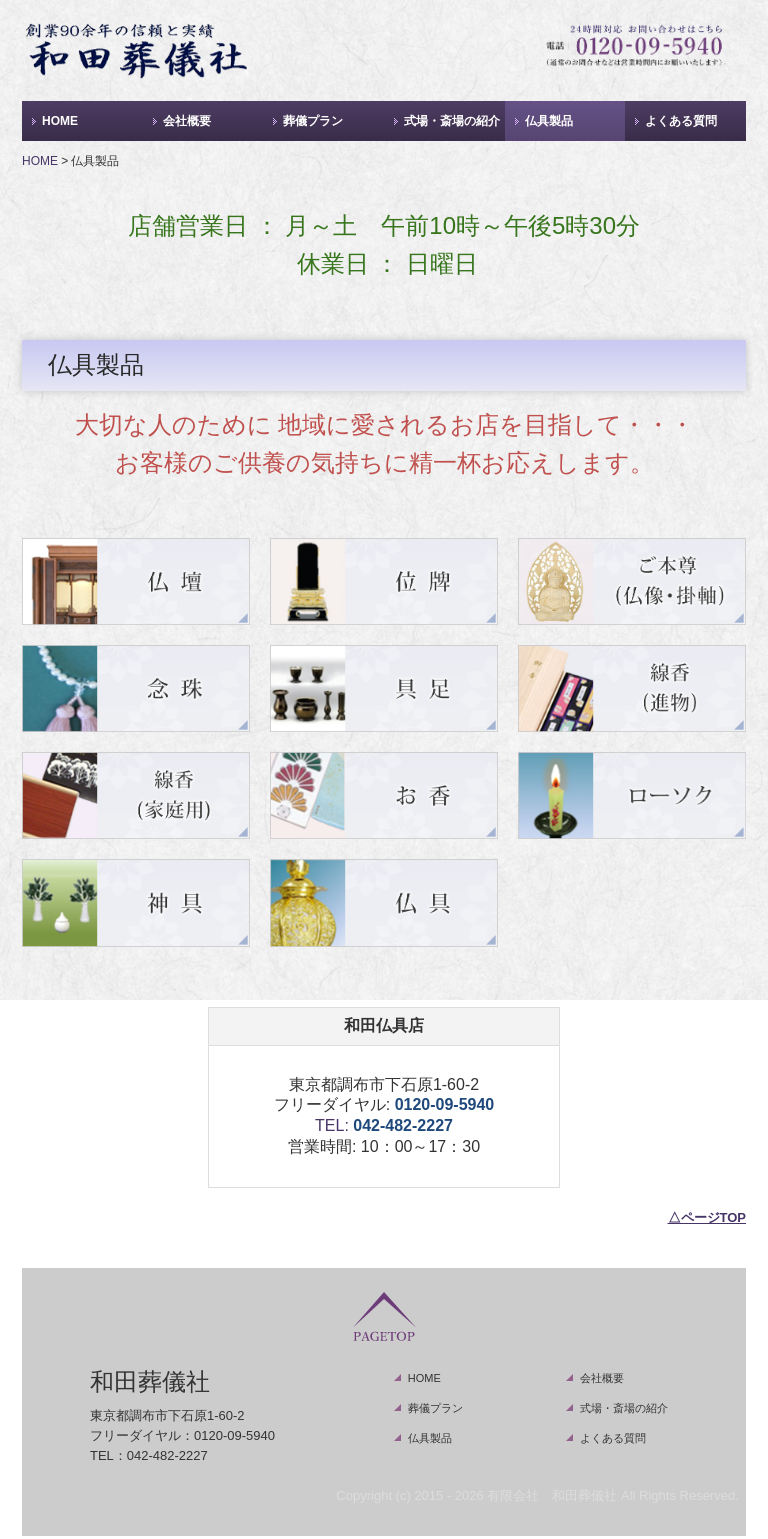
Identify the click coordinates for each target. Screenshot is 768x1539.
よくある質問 (681, 121)
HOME (60, 121)
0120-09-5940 (445, 1104)
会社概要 (187, 121)
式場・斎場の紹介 (452, 121)
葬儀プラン (313, 121)
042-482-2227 (403, 1125)
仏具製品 (549, 121)
